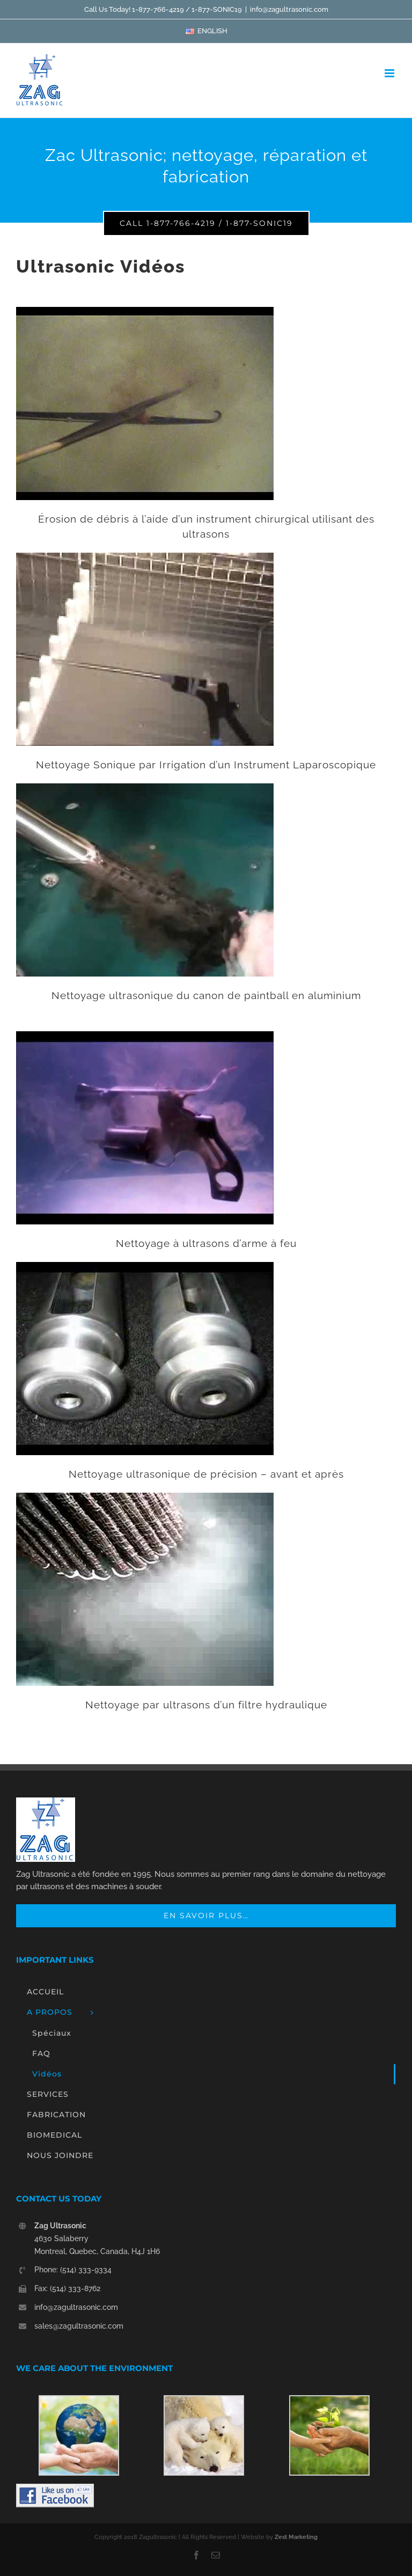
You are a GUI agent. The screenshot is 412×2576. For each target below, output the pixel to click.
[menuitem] (206, 31)
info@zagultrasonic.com (289, 9)
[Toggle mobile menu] (390, 73)
